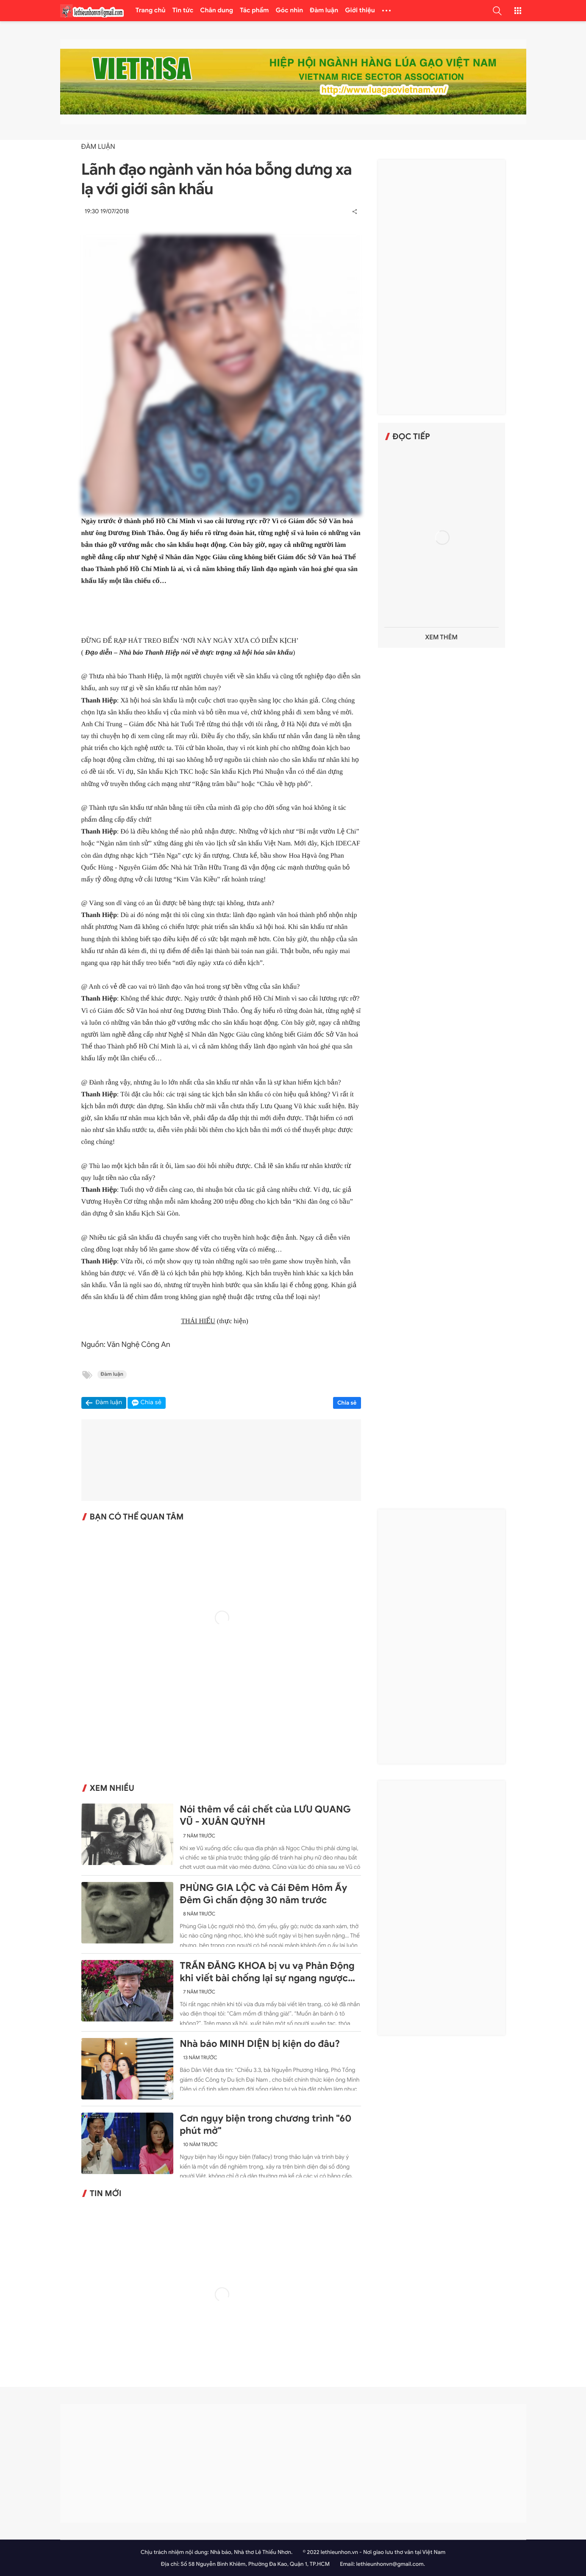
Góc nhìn (289, 10)
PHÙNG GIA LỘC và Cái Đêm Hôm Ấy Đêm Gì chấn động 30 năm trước (263, 1894)
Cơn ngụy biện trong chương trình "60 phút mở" (265, 2125)
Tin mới (106, 2193)
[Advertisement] (441, 287)
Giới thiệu (360, 10)
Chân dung (216, 10)
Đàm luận (324, 10)
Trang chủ (151, 10)
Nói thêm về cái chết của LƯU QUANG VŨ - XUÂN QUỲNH (265, 1816)
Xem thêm (441, 637)
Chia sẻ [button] (150, 1402)
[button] (497, 10)
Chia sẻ (347, 1402)
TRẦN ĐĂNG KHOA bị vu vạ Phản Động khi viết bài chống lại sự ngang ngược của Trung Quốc (267, 1972)
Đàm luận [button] (109, 1402)
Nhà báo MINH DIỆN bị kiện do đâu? (260, 2044)
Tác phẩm (254, 10)
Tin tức (182, 10)
